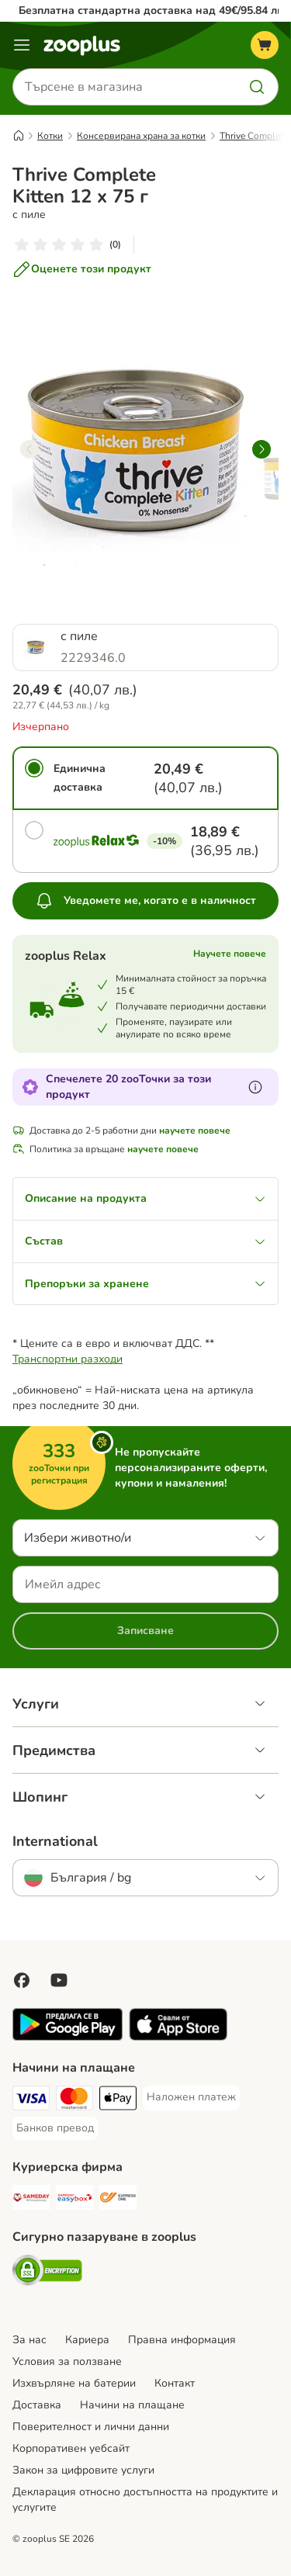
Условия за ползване (67, 2361)
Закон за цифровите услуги (83, 2470)
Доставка (36, 2405)
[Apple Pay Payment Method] (118, 2100)
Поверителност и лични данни (90, 2426)
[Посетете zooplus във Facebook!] (21, 1980)
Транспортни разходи (67, 1359)
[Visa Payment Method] (31, 2100)
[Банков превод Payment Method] (55, 2128)
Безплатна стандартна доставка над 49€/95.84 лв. (152, 10)
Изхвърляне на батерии (74, 2383)
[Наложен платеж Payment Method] (191, 2097)
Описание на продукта (145, 1198)
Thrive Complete (254, 136)
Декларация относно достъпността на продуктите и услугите (145, 2499)
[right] (261, 449)
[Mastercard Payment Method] (74, 2100)
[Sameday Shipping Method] (31, 2199)
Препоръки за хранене (145, 1283)
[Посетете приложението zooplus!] (67, 2037)
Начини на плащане (132, 2405)
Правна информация (182, 2339)
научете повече (194, 1130)
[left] (29, 449)
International (55, 1841)
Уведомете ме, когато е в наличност (145, 901)
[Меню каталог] (21, 45)
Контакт (174, 2383)
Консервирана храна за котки (141, 136)
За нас (29, 2339)
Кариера (87, 2339)
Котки (50, 136)
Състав (145, 1241)
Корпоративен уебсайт (71, 2448)
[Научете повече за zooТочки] (255, 1087)
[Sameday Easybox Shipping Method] (74, 2199)
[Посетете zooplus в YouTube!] (59, 1980)
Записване (145, 1630)
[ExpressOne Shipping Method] (118, 2199)
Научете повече (229, 953)
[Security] (47, 2272)
